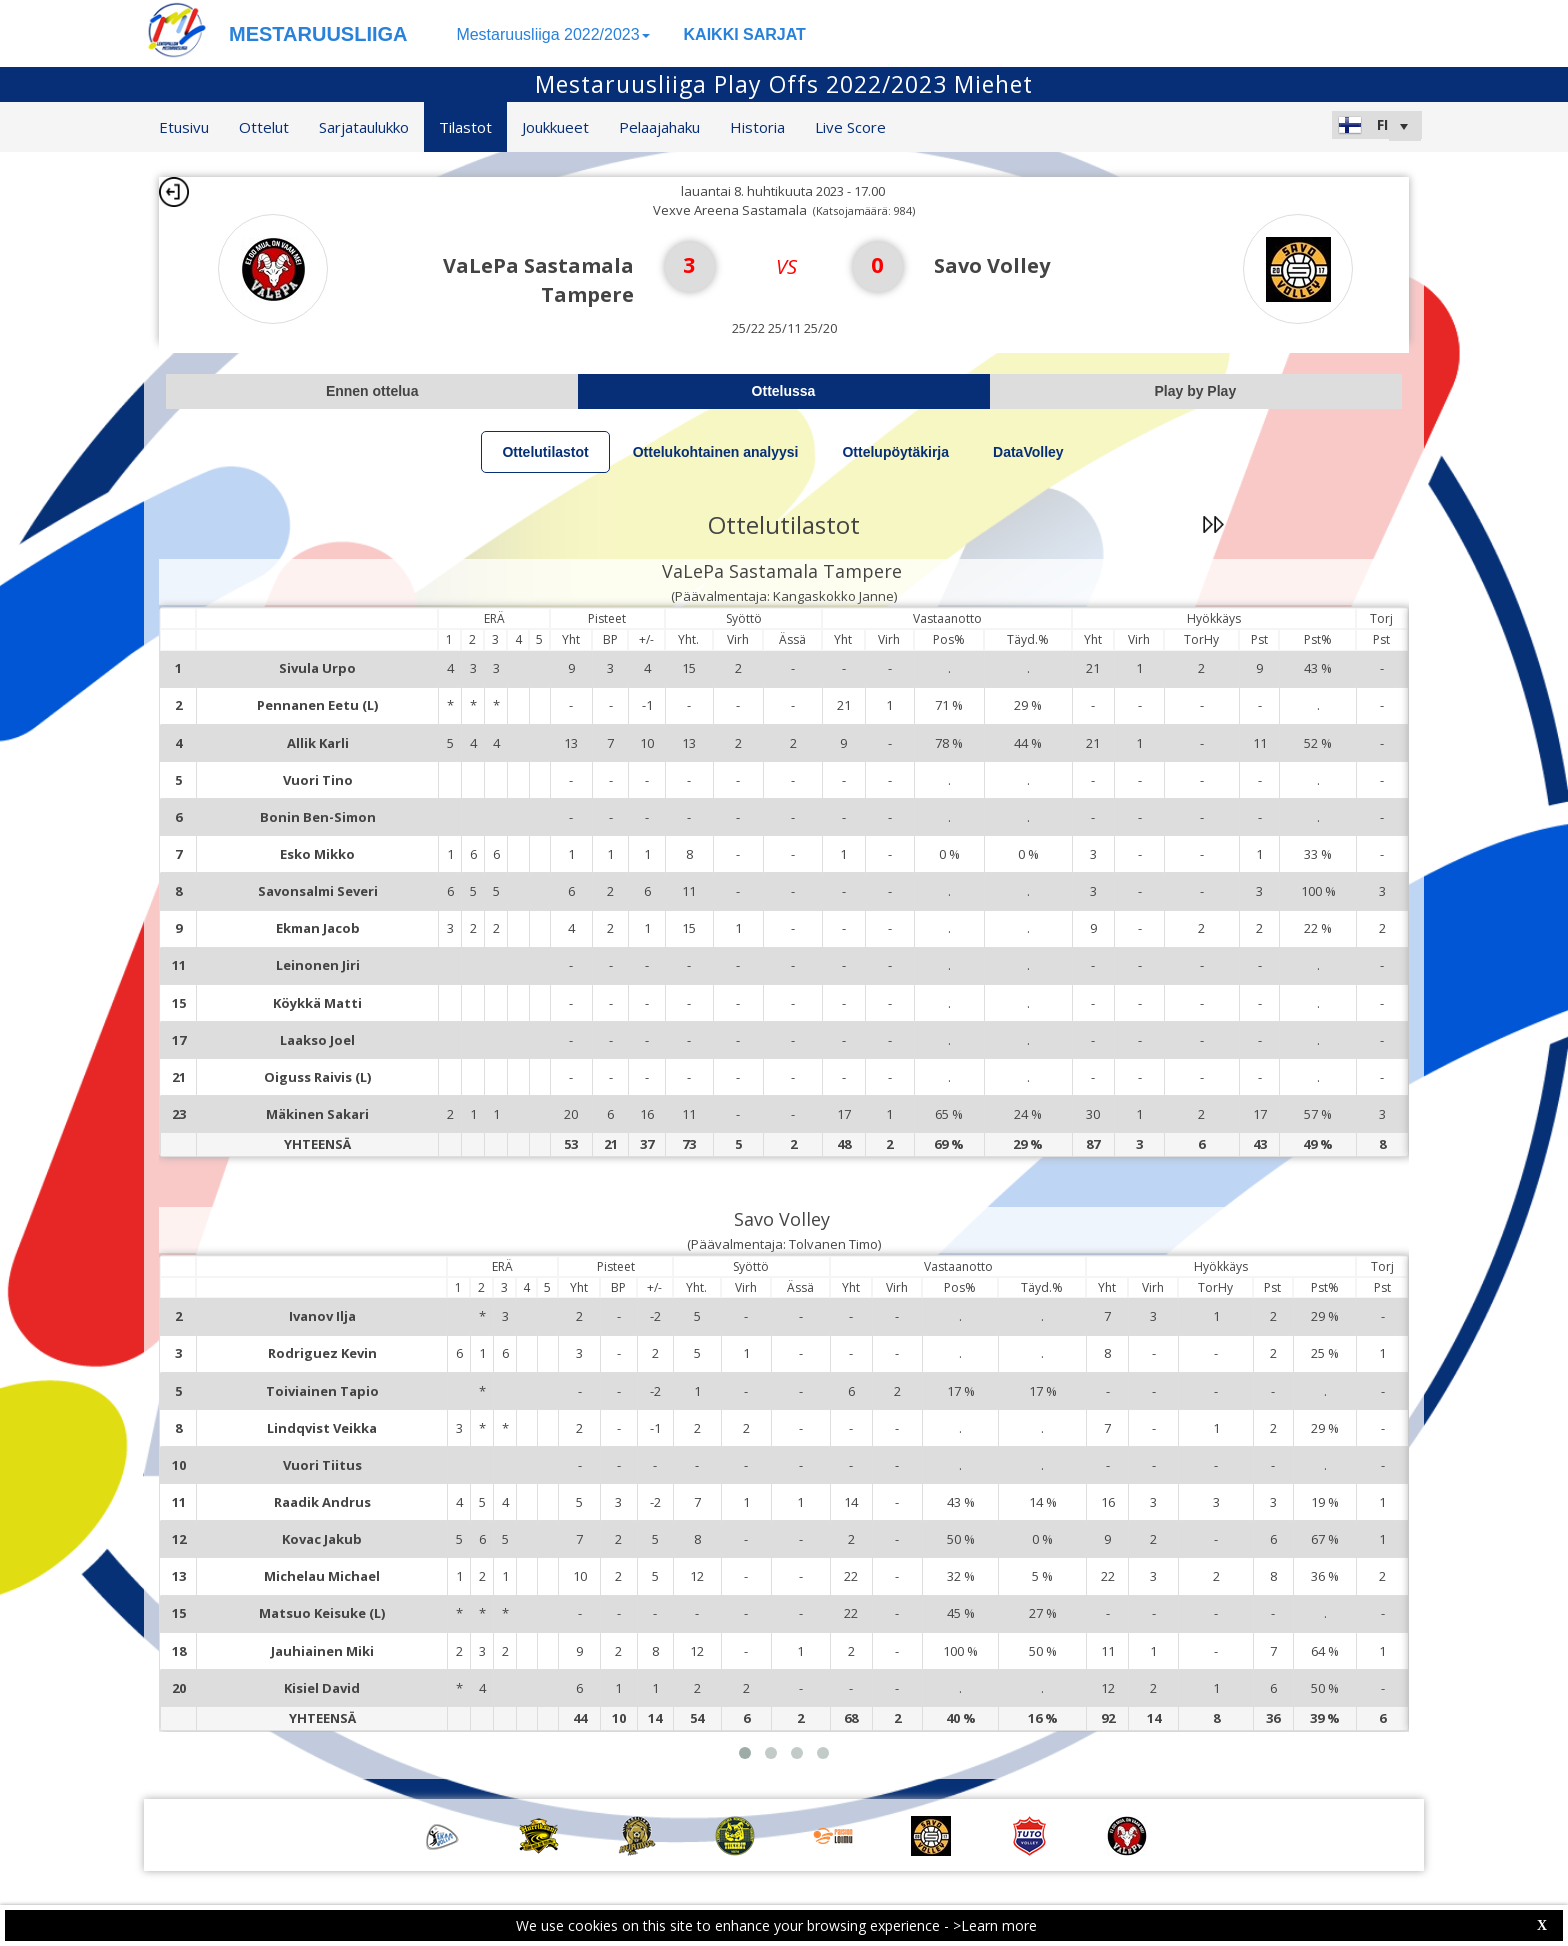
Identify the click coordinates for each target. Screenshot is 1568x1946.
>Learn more (995, 1925)
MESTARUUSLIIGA (318, 34)
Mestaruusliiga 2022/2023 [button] (552, 34)
